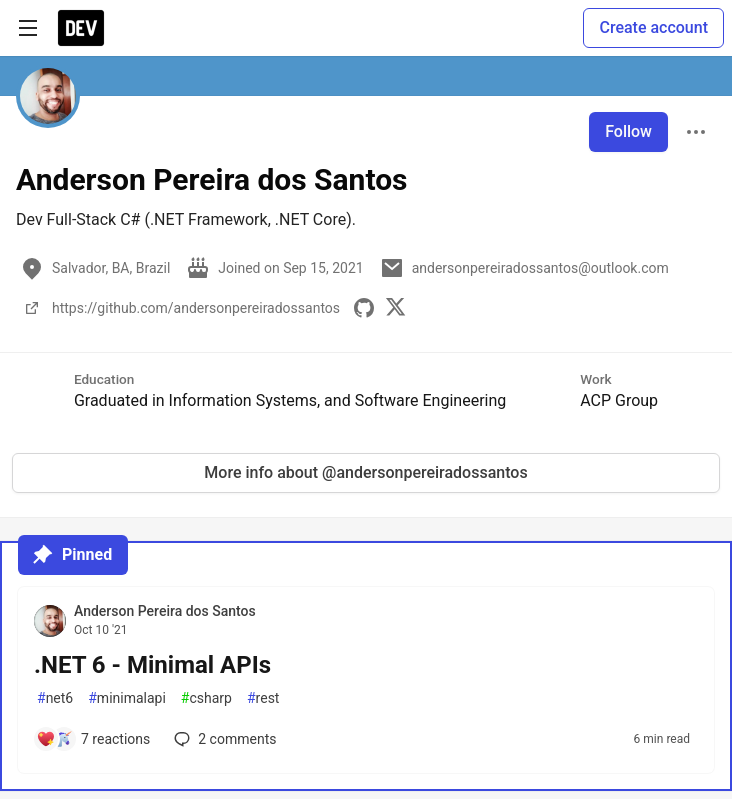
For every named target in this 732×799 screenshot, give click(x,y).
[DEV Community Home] (81, 28)
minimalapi (127, 698)
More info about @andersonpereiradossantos (365, 472)
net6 (55, 698)
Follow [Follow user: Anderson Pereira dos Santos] (628, 131)
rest (263, 698)
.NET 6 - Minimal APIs (152, 665)
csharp (206, 698)
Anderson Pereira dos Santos (165, 611)
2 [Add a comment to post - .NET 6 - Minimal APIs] (223, 739)
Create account (653, 27)
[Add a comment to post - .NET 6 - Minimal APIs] (93, 739)
